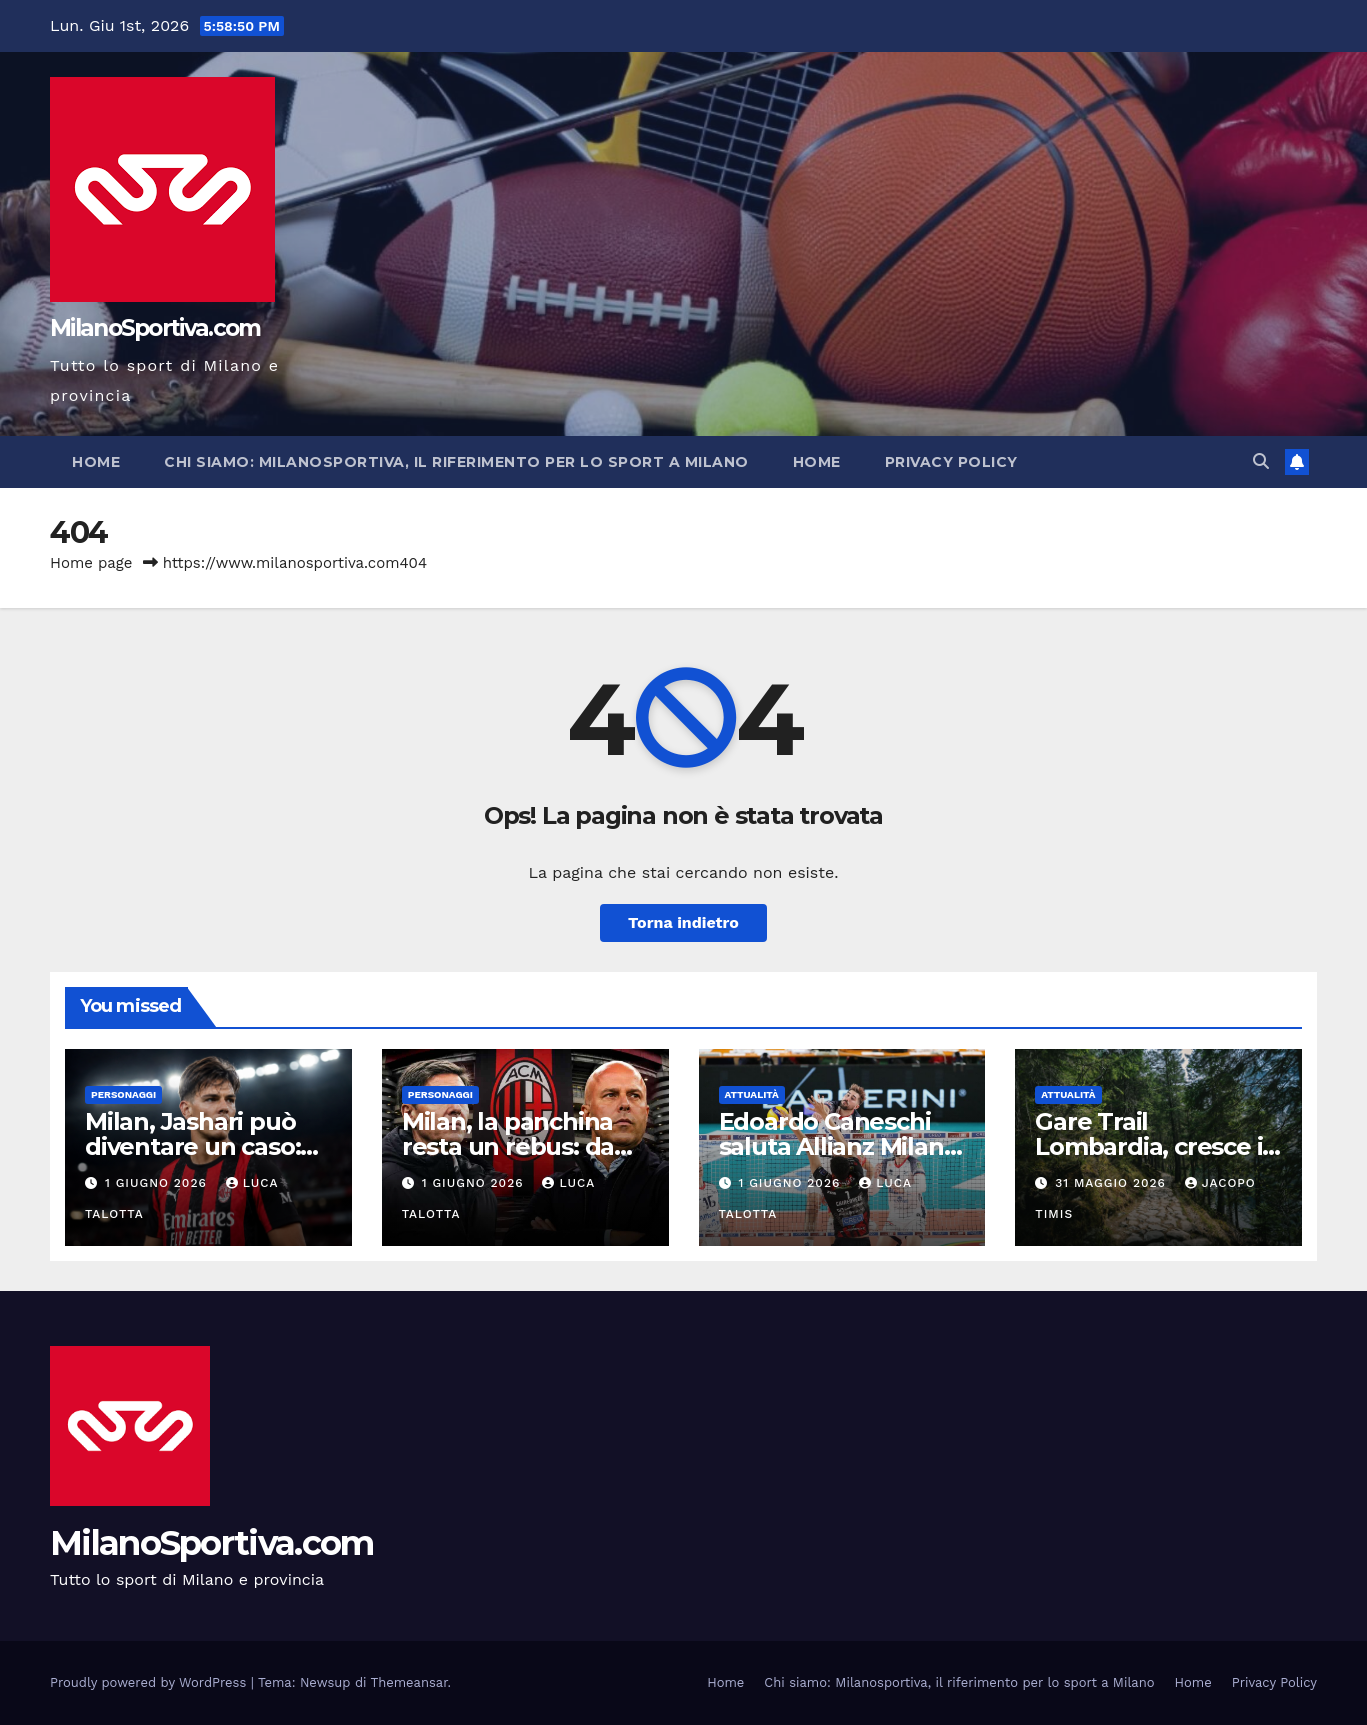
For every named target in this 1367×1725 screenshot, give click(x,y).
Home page (91, 563)
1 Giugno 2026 (158, 1183)
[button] (1261, 461)
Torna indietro (683, 922)
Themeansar (409, 1682)
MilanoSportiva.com (155, 328)
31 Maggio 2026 (1113, 1183)
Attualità (752, 1094)
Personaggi (123, 1094)
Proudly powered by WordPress (150, 1682)
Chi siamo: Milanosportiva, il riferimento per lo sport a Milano (456, 462)
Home (96, 462)
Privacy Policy (951, 462)
